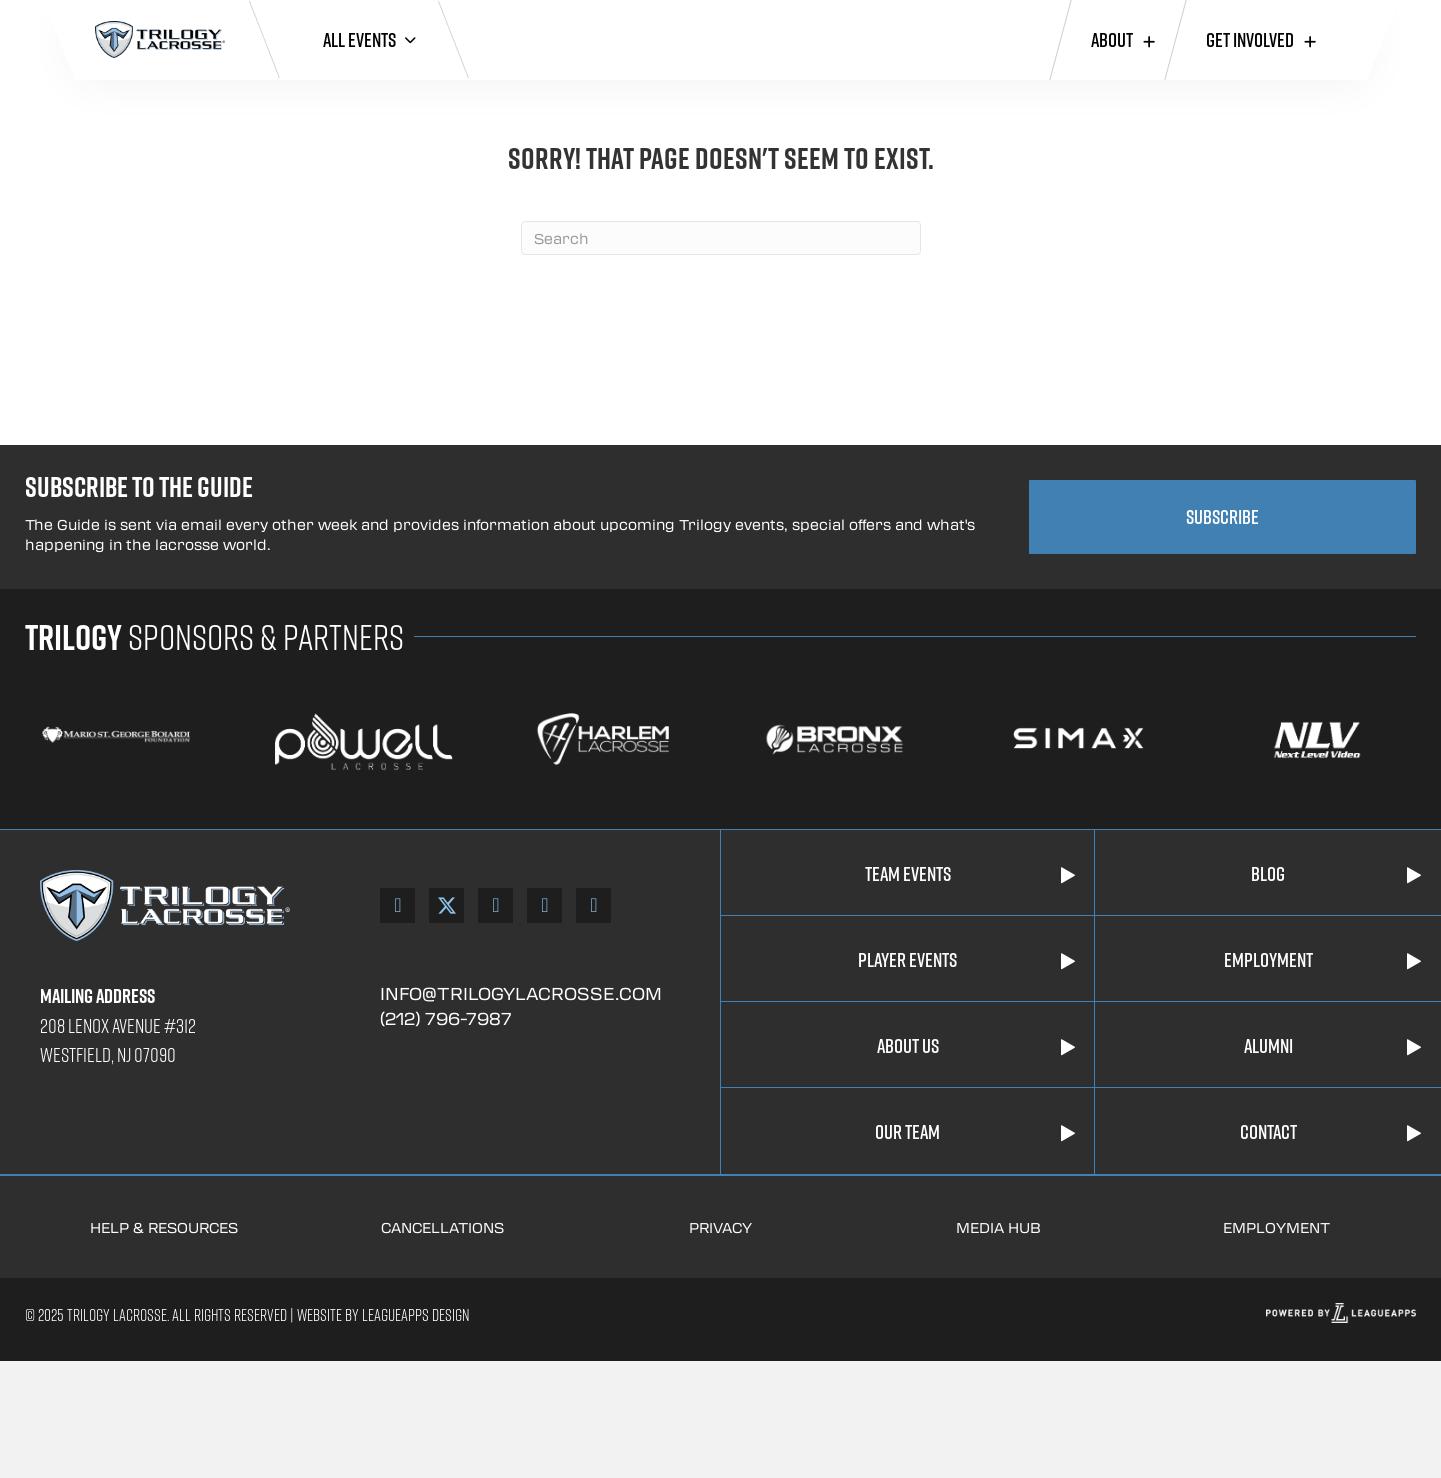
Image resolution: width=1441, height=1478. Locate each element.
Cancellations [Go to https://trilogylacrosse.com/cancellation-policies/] (442, 1227)
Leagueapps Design (414, 1314)
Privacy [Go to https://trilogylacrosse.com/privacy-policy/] (720, 1227)
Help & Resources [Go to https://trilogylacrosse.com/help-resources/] (164, 1227)
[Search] (721, 238)
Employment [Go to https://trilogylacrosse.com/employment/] (1276, 1227)
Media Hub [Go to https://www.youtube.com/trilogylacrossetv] (998, 1227)
